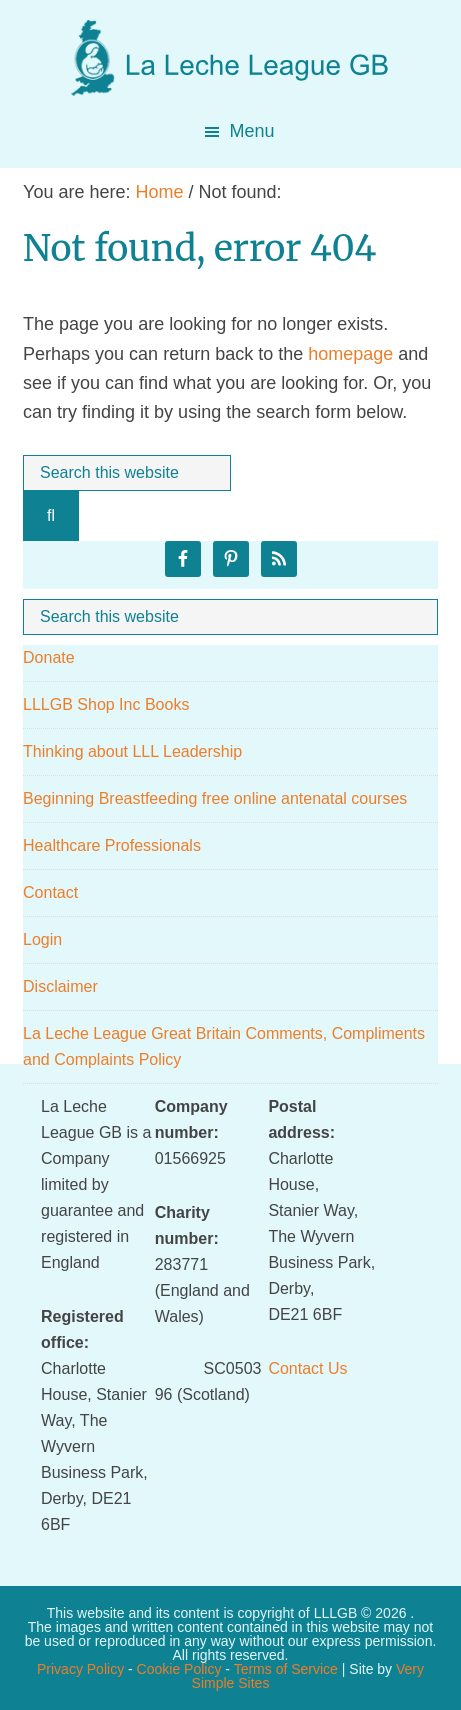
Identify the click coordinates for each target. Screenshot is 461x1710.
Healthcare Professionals (112, 845)
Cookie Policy (179, 1669)
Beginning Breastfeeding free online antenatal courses (215, 798)
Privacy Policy (80, 1669)
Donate (49, 657)
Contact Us (307, 1368)
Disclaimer (60, 986)
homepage (350, 354)
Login (42, 939)
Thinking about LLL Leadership (132, 751)
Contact (50, 892)
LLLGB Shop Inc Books (106, 704)
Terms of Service (286, 1669)
